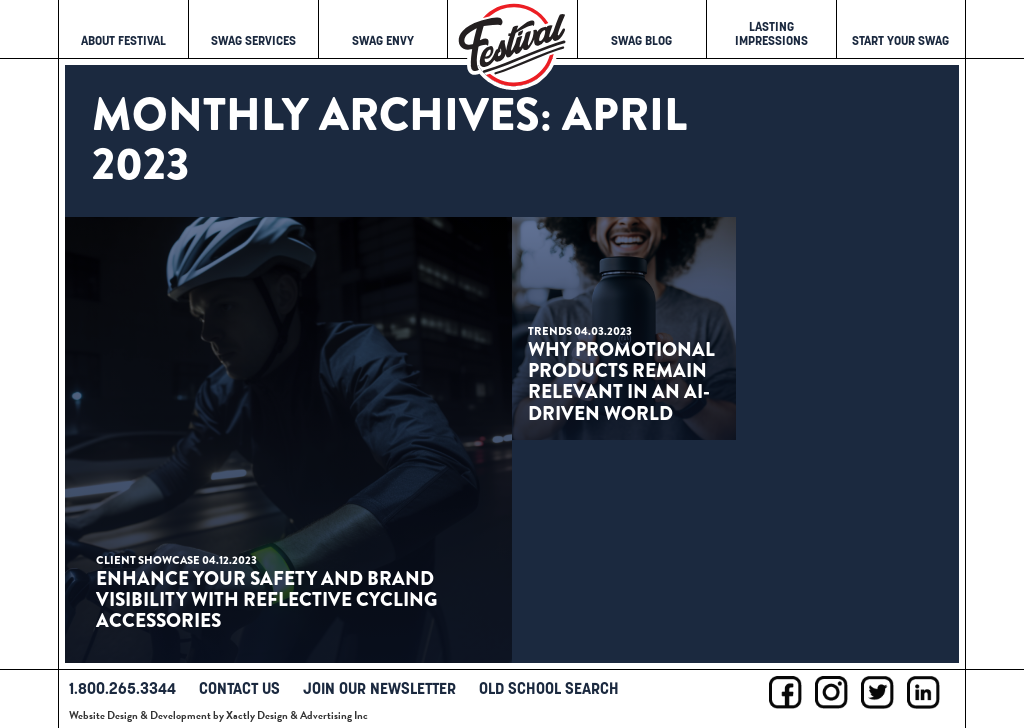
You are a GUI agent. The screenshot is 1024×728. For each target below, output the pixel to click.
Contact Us (239, 688)
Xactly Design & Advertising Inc (297, 715)
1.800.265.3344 (122, 688)
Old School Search (549, 688)
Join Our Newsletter (379, 688)
